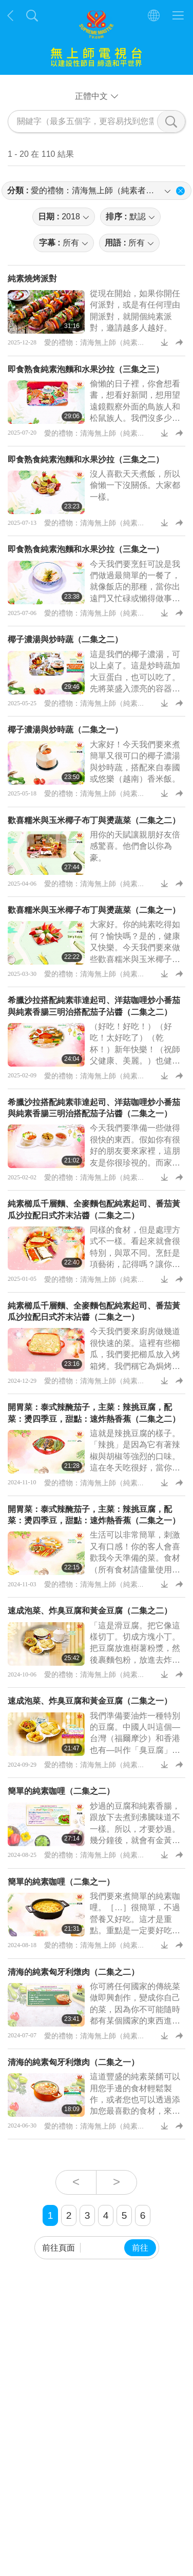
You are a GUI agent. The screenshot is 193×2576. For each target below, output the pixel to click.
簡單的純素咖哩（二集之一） (61, 1881)
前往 (140, 2247)
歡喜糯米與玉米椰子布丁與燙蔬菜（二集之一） (94, 910)
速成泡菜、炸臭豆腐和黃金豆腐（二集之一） (90, 1700)
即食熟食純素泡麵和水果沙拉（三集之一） (86, 549)
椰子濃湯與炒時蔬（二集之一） (65, 729)
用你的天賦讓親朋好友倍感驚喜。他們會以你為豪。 (135, 846)
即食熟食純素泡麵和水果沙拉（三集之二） (86, 459)
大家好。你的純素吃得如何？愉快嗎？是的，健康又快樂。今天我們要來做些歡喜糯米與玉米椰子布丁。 (135, 947)
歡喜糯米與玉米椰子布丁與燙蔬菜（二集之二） (94, 820)
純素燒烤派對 (32, 278)
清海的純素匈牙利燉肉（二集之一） (73, 2062)
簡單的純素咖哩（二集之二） (61, 1791)
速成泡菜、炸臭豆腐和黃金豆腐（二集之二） (90, 1610)
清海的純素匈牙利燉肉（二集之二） (73, 1972)
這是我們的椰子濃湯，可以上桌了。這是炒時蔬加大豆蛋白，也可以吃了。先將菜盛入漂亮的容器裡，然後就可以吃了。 (135, 677)
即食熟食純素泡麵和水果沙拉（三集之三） (86, 369)
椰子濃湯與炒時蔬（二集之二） (65, 639)
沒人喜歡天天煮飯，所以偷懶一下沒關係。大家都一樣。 (135, 485)
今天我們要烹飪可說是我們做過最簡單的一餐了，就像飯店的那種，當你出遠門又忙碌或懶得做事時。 (135, 587)
